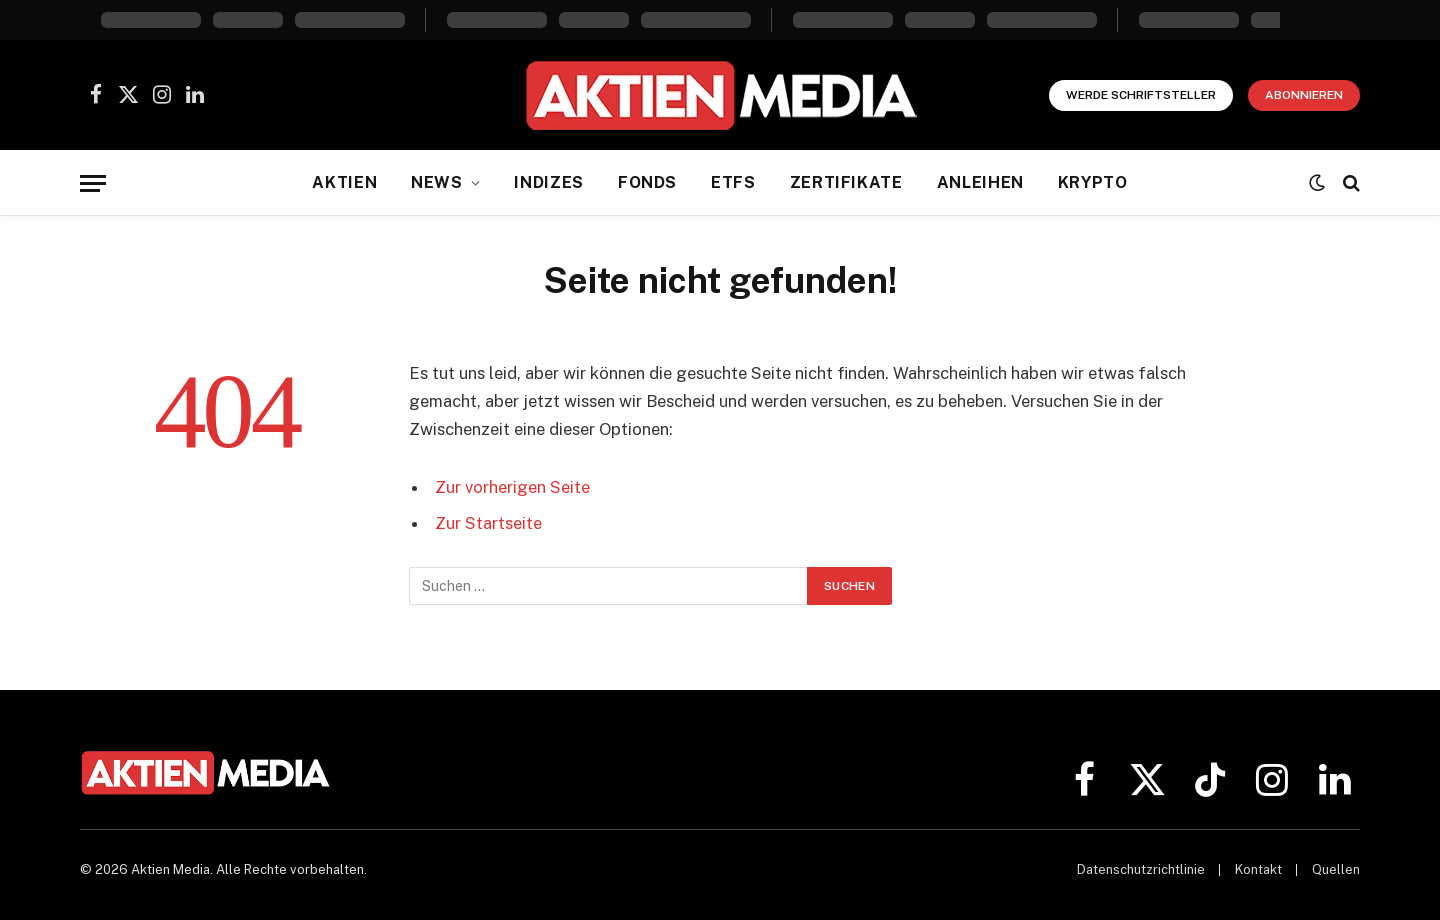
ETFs (733, 182)
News (437, 182)
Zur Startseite (488, 523)
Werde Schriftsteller (1141, 95)
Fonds (647, 182)
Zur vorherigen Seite (512, 487)
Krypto (1093, 182)
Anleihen (980, 182)
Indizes (548, 182)
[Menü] (93, 183)
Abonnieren (1304, 95)
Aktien (344, 182)
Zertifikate (846, 182)
